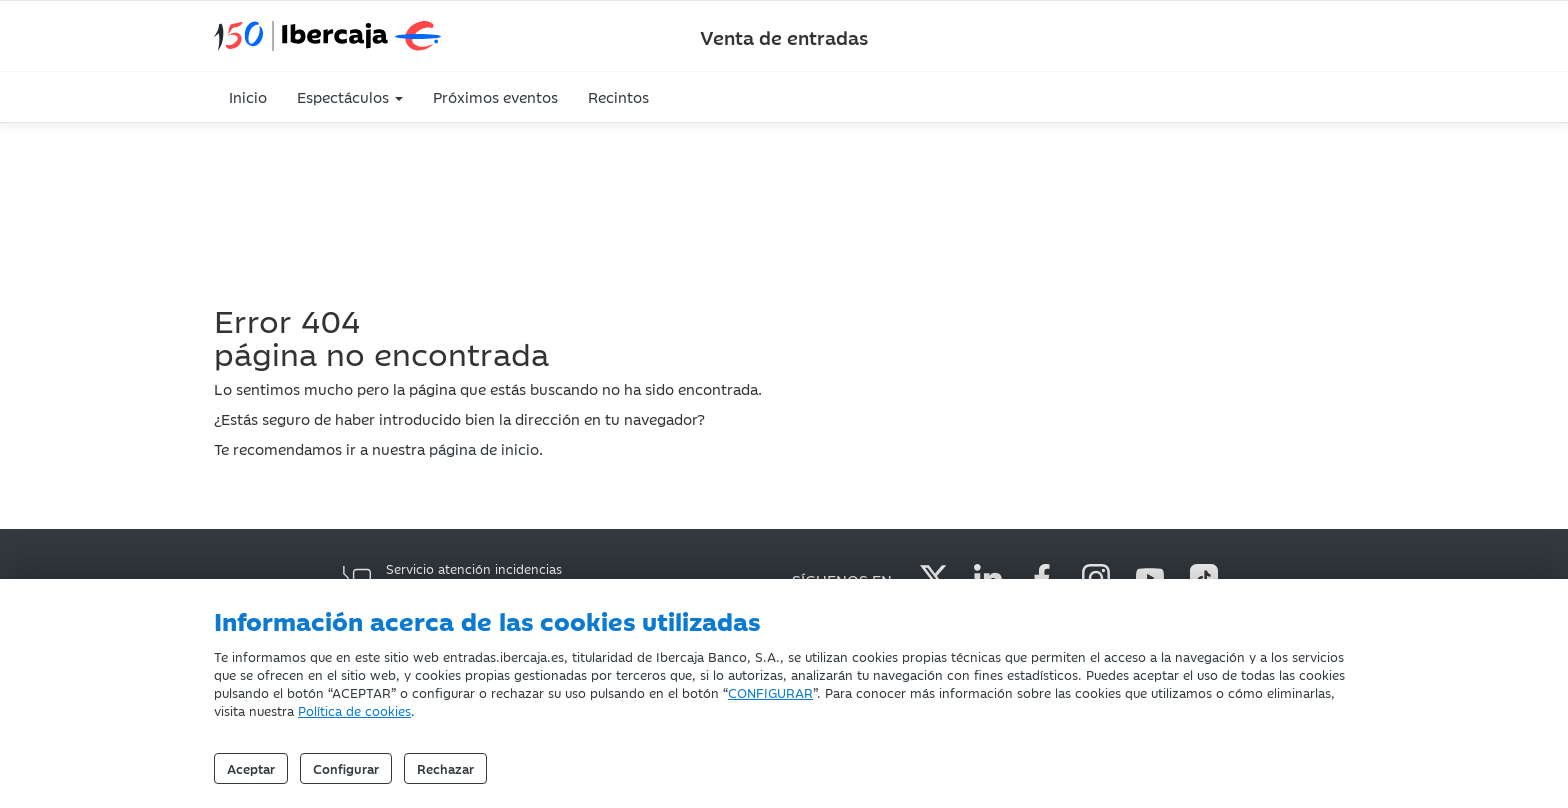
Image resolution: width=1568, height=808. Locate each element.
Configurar (346, 768)
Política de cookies (354, 710)
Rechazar (445, 768)
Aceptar (251, 768)
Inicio (248, 96)
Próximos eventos (495, 96)
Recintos (618, 96)
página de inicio (484, 448)
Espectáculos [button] (350, 96)
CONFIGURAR (770, 692)
